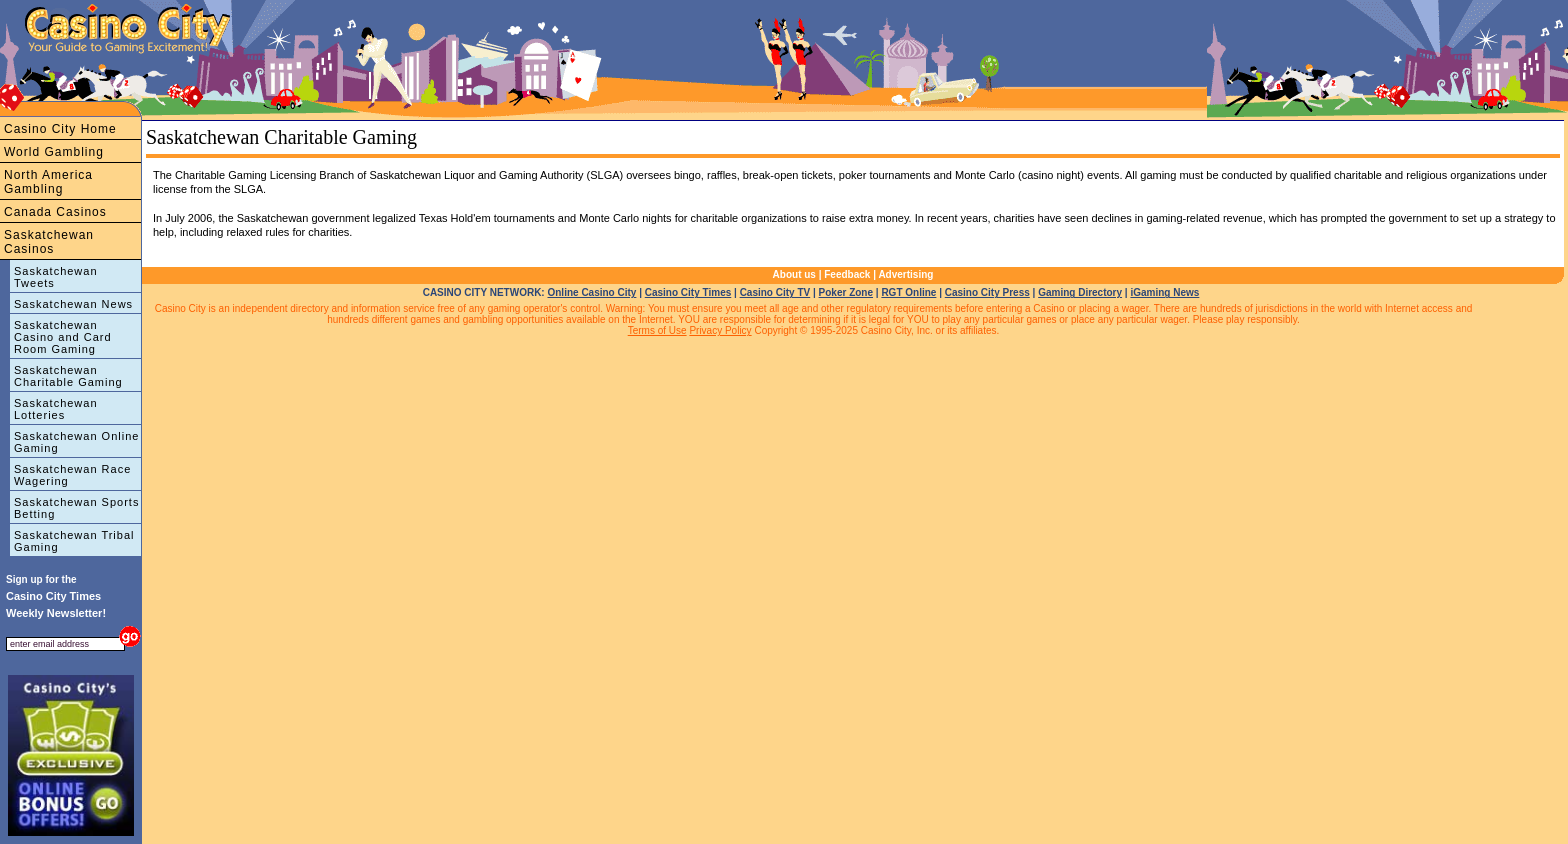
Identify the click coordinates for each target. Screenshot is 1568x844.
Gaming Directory (1080, 292)
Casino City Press (987, 292)
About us (794, 274)
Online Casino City (591, 292)
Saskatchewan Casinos (49, 242)
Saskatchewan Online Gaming (76, 442)
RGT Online (908, 292)
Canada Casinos (55, 212)
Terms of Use (657, 330)
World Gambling (54, 152)
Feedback (847, 274)
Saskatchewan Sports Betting (76, 508)
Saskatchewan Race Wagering (72, 475)
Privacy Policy (720, 330)
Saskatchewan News (73, 304)
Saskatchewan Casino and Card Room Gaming (63, 337)
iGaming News (1164, 292)
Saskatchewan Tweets (56, 277)
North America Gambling (48, 182)
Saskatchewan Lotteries (56, 409)
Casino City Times (688, 292)
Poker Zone (846, 292)
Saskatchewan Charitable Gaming (68, 376)
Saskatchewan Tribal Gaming (74, 541)
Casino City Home (60, 129)
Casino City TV (775, 292)
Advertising (905, 274)
